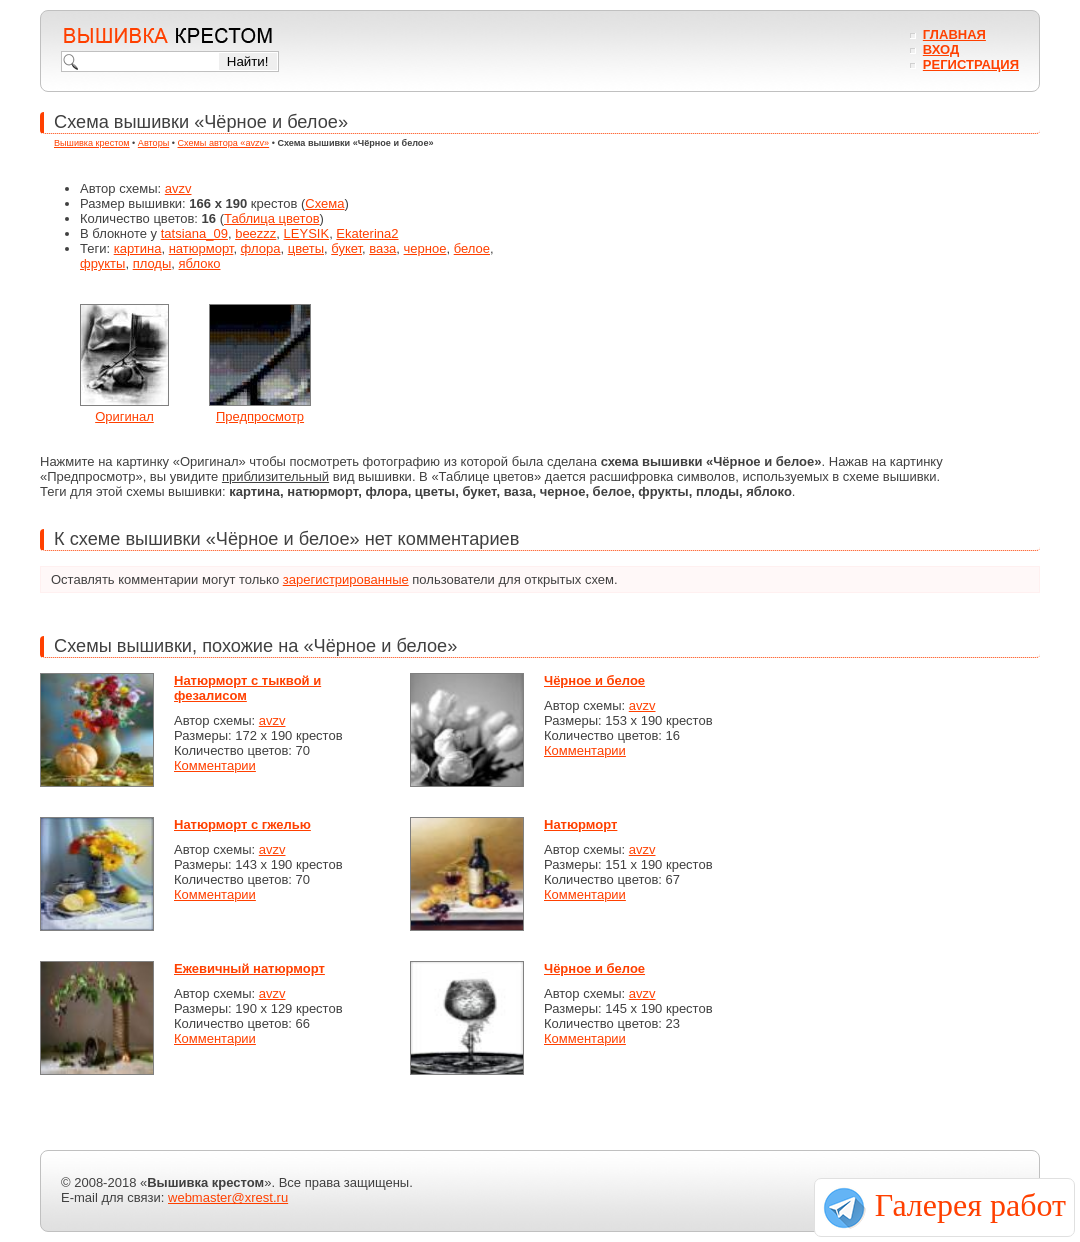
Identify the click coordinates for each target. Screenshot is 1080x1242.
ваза (382, 248)
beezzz (255, 233)
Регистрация (971, 64)
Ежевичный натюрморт (249, 968)
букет (346, 248)
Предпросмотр (260, 416)
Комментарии (215, 765)
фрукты (102, 263)
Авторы (153, 143)
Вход (941, 49)
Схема (324, 203)
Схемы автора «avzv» (224, 143)
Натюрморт (580, 824)
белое (472, 248)
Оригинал (124, 416)
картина (138, 248)
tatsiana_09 (194, 233)
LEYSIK (307, 233)
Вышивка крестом (92, 143)
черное (425, 248)
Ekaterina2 (367, 233)
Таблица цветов (272, 218)
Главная (954, 34)
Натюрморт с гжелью (242, 824)
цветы (306, 248)
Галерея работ (970, 1205)
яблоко (200, 263)
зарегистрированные (346, 579)
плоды (152, 263)
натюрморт (201, 248)
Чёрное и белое (594, 680)
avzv (178, 188)
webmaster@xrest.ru (228, 1197)
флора (261, 248)
